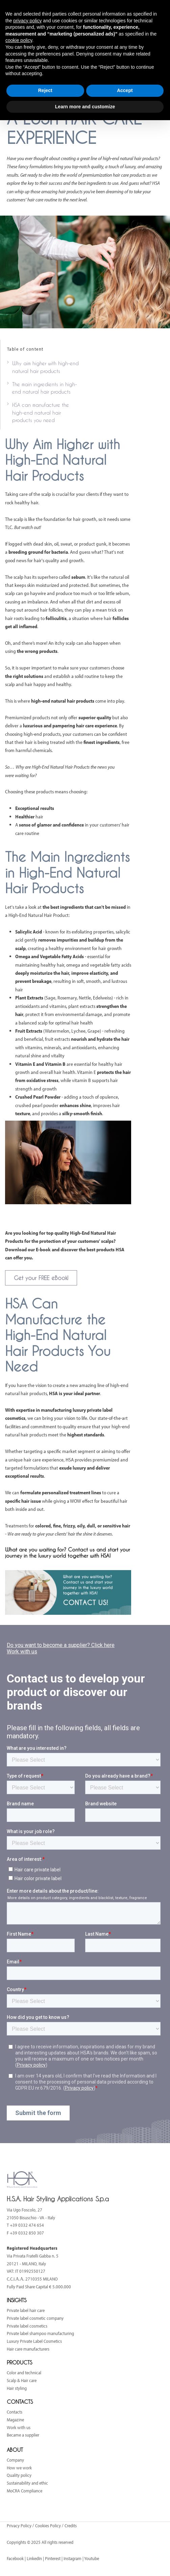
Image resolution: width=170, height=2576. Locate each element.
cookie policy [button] (18, 40)
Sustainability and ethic (27, 2483)
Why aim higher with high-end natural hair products (45, 367)
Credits (71, 2526)
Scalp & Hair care (22, 2380)
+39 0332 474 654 (27, 2225)
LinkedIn (34, 2558)
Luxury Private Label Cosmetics (34, 2341)
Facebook (15, 2558)
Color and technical (24, 2373)
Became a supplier (23, 2435)
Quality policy (19, 2475)
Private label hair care (26, 2310)
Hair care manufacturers (28, 2349)
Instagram (72, 2558)
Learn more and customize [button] (85, 106)
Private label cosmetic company (35, 2318)
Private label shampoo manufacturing (40, 2333)
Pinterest (52, 2558)
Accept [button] (125, 90)
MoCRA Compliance (24, 2491)
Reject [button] (45, 90)
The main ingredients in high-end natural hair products (44, 388)
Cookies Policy (48, 2526)
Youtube (91, 2558)
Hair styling (17, 2388)
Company (15, 2460)
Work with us (18, 2427)
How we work (19, 2468)
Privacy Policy (19, 2526)
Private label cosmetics (27, 2326)
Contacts (14, 2412)
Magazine (15, 2420)
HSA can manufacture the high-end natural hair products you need (40, 412)
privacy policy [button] (27, 20)
